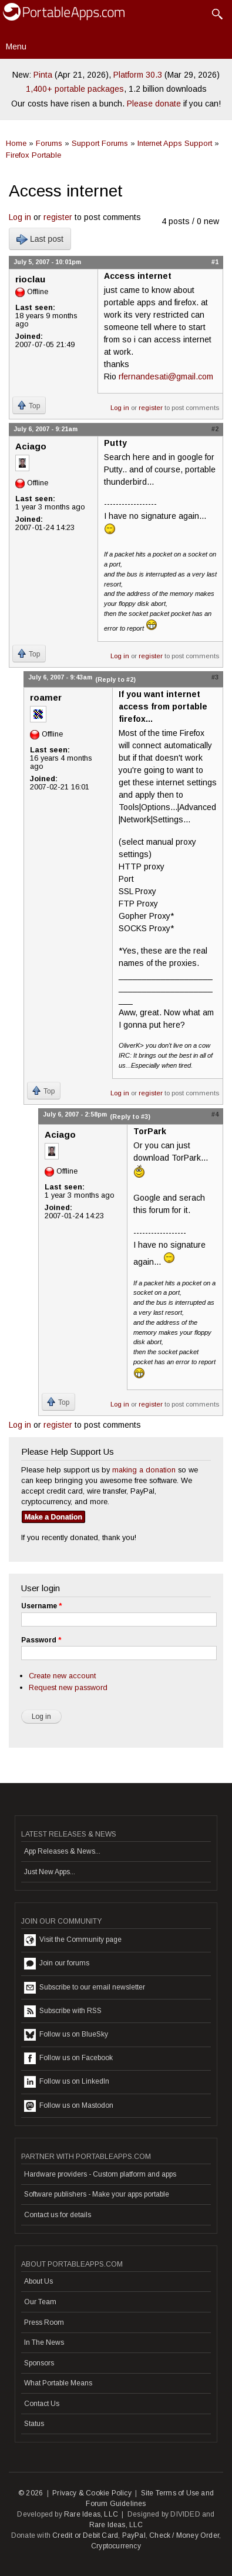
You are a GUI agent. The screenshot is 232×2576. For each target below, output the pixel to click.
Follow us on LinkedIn (66, 2082)
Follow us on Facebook (68, 2058)
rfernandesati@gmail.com (166, 376)
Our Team (40, 2302)
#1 (214, 261)
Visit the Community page (73, 1940)
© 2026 (30, 2493)
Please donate (154, 103)
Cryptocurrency (116, 2546)
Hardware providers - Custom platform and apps (100, 2174)
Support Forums (100, 143)
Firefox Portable (33, 155)
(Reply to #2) (115, 679)
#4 (214, 1114)
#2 (214, 428)
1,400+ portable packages (75, 89)
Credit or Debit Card (85, 2535)
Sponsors (39, 2363)
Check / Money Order (184, 2535)
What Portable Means (58, 2383)
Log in (20, 217)
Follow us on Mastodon (68, 2106)
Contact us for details (57, 2215)
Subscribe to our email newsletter (84, 1988)
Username (41, 1606)
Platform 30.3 (137, 74)
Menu (16, 46)
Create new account (62, 1675)
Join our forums (56, 1964)
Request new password (68, 1687)
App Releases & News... (62, 1851)
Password (41, 1640)
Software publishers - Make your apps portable (96, 2194)
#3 (214, 677)
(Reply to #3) (130, 1116)
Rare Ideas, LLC (91, 2514)
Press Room (44, 2322)
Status (34, 2424)
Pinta (42, 74)
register (57, 217)
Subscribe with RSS (63, 2011)
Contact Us (41, 2404)
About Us (38, 2281)
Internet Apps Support (174, 143)
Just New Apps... (49, 1872)
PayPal (134, 2535)
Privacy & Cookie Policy (92, 2493)
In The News (44, 2342)
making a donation (144, 1469)
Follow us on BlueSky (66, 2035)
